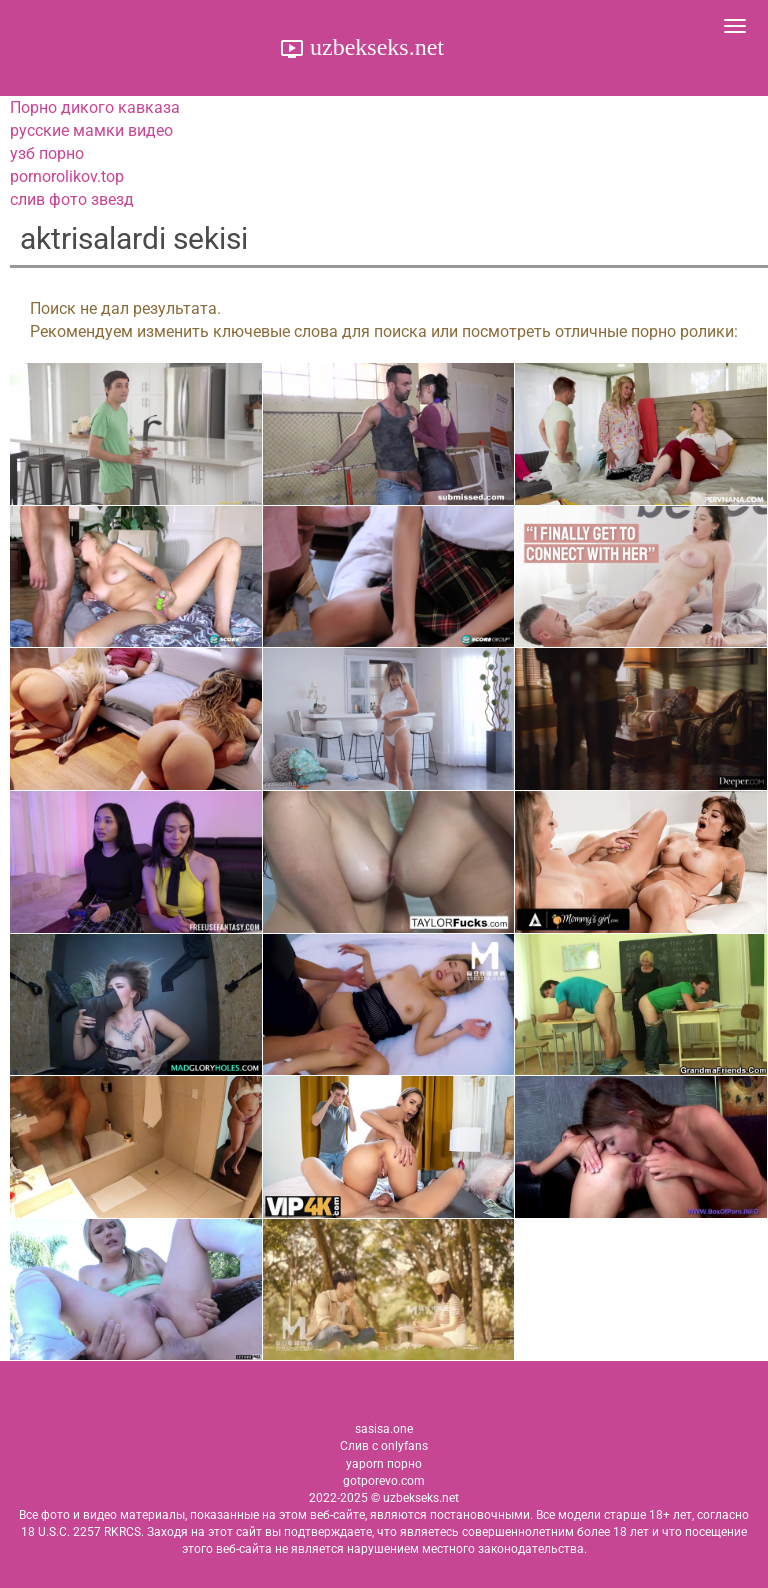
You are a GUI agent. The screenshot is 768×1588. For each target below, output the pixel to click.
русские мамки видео (91, 130)
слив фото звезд (72, 199)
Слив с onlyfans (384, 1446)
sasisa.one (384, 1429)
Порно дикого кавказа (95, 107)
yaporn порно (384, 1464)
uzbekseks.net (374, 47)
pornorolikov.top (67, 176)
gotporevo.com (384, 1481)
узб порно (47, 153)
